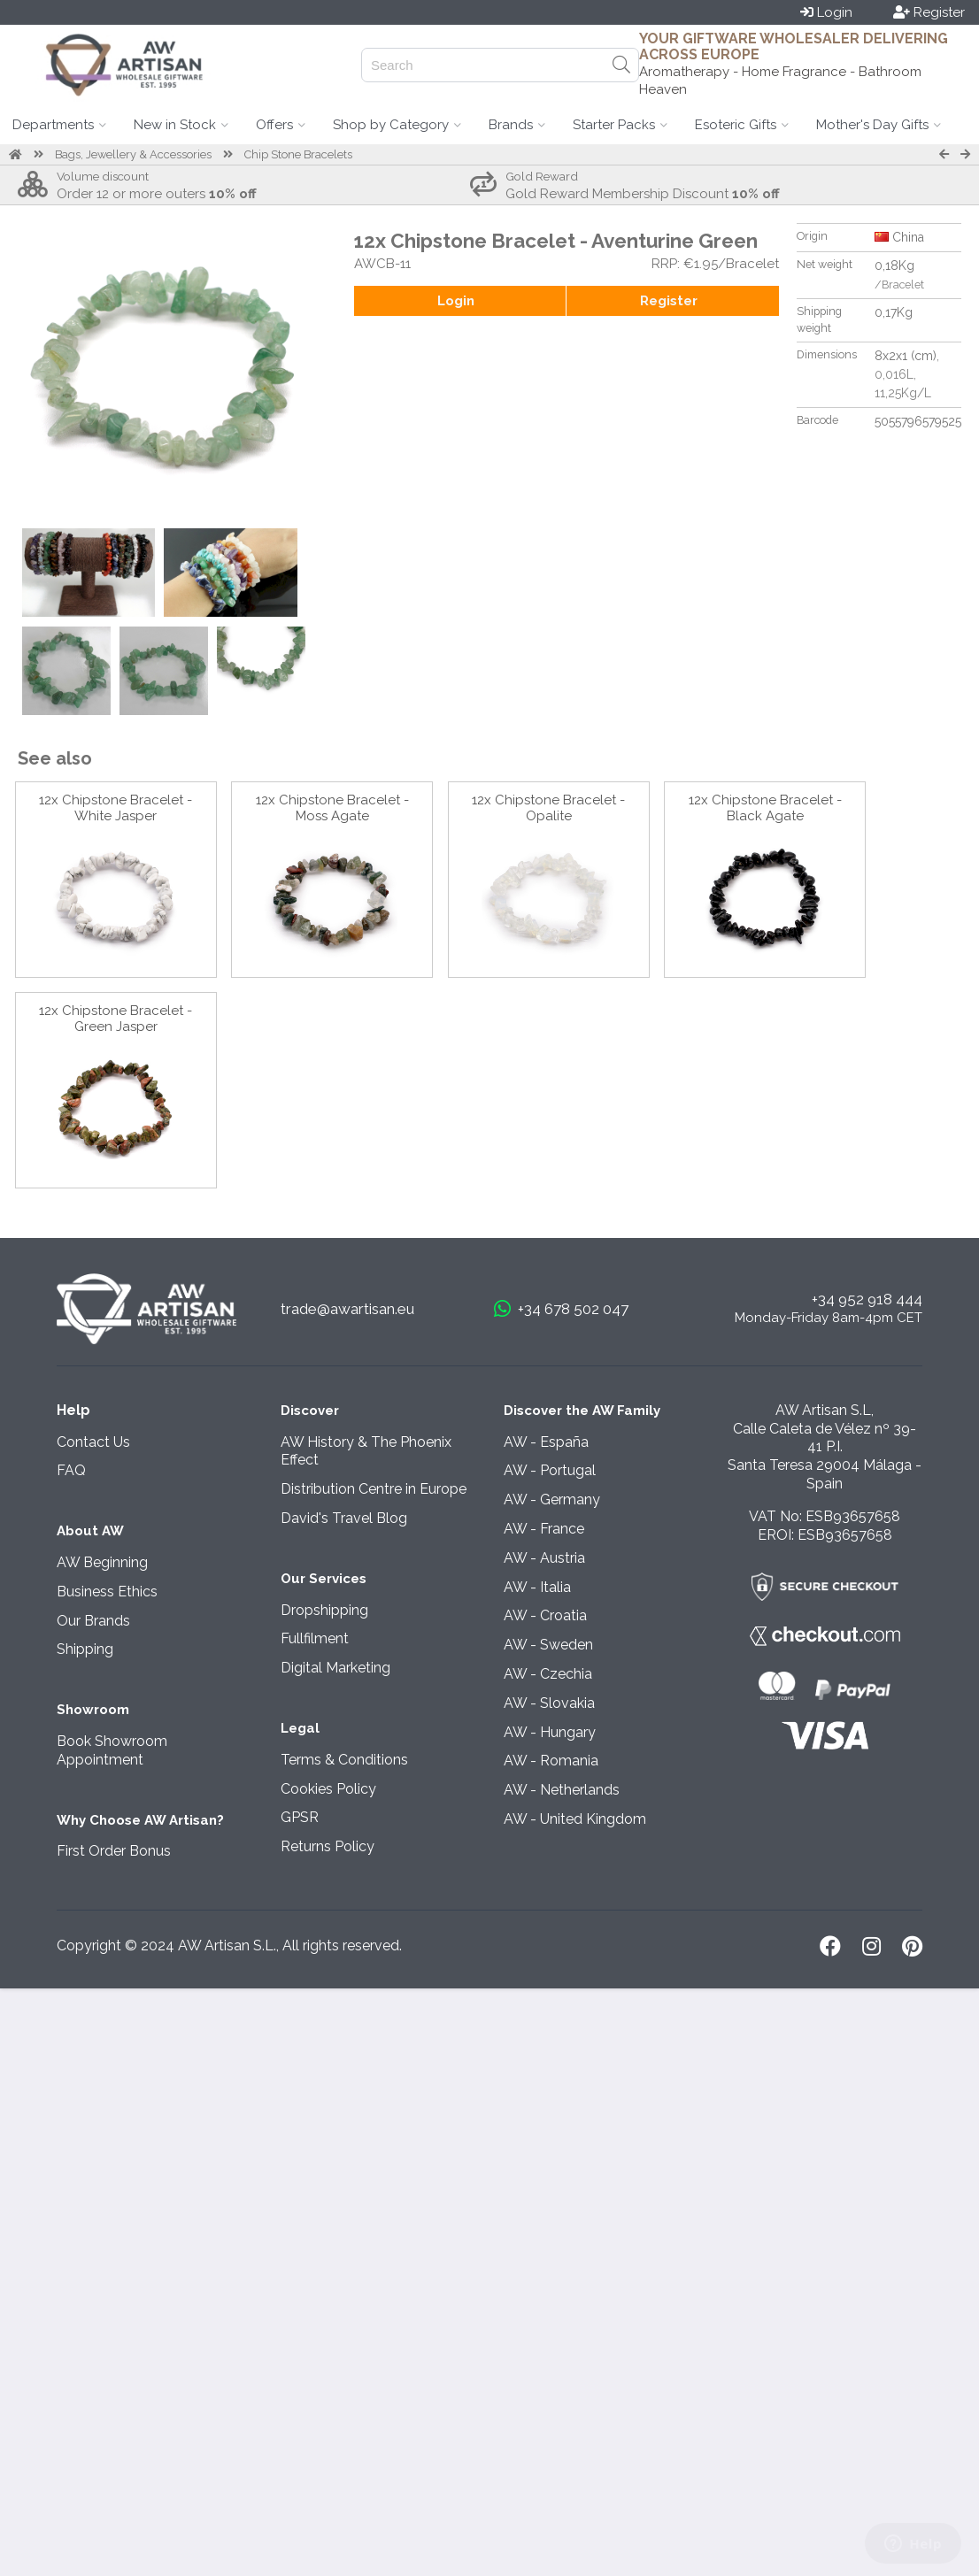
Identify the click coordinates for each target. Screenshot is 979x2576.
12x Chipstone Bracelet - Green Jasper (115, 1018)
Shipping (85, 1649)
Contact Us (93, 1442)
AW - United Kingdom (575, 1819)
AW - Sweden (548, 1644)
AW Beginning (102, 1562)
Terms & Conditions (344, 1759)
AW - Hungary (550, 1732)
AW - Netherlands (562, 1789)
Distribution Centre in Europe (373, 1488)
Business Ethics (107, 1591)
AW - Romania (551, 1760)
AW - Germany (552, 1499)
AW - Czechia (548, 1673)
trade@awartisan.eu (347, 1309)
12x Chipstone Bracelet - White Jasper (115, 808)
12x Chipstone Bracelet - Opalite (548, 808)
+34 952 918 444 (867, 1299)
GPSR (300, 1817)
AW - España (546, 1442)
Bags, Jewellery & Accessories (133, 154)
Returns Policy (327, 1846)
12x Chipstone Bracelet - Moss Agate (332, 808)
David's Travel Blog (344, 1518)
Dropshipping (324, 1610)
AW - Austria (544, 1557)
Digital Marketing (335, 1667)
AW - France (544, 1528)
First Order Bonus (114, 1850)
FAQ (71, 1470)
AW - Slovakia (549, 1703)
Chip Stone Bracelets (298, 154)
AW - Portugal (550, 1470)
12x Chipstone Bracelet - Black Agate (765, 808)
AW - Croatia (545, 1615)
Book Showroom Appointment (112, 1750)
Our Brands (93, 1620)
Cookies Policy (328, 1788)
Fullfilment (315, 1638)
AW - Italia (537, 1587)
